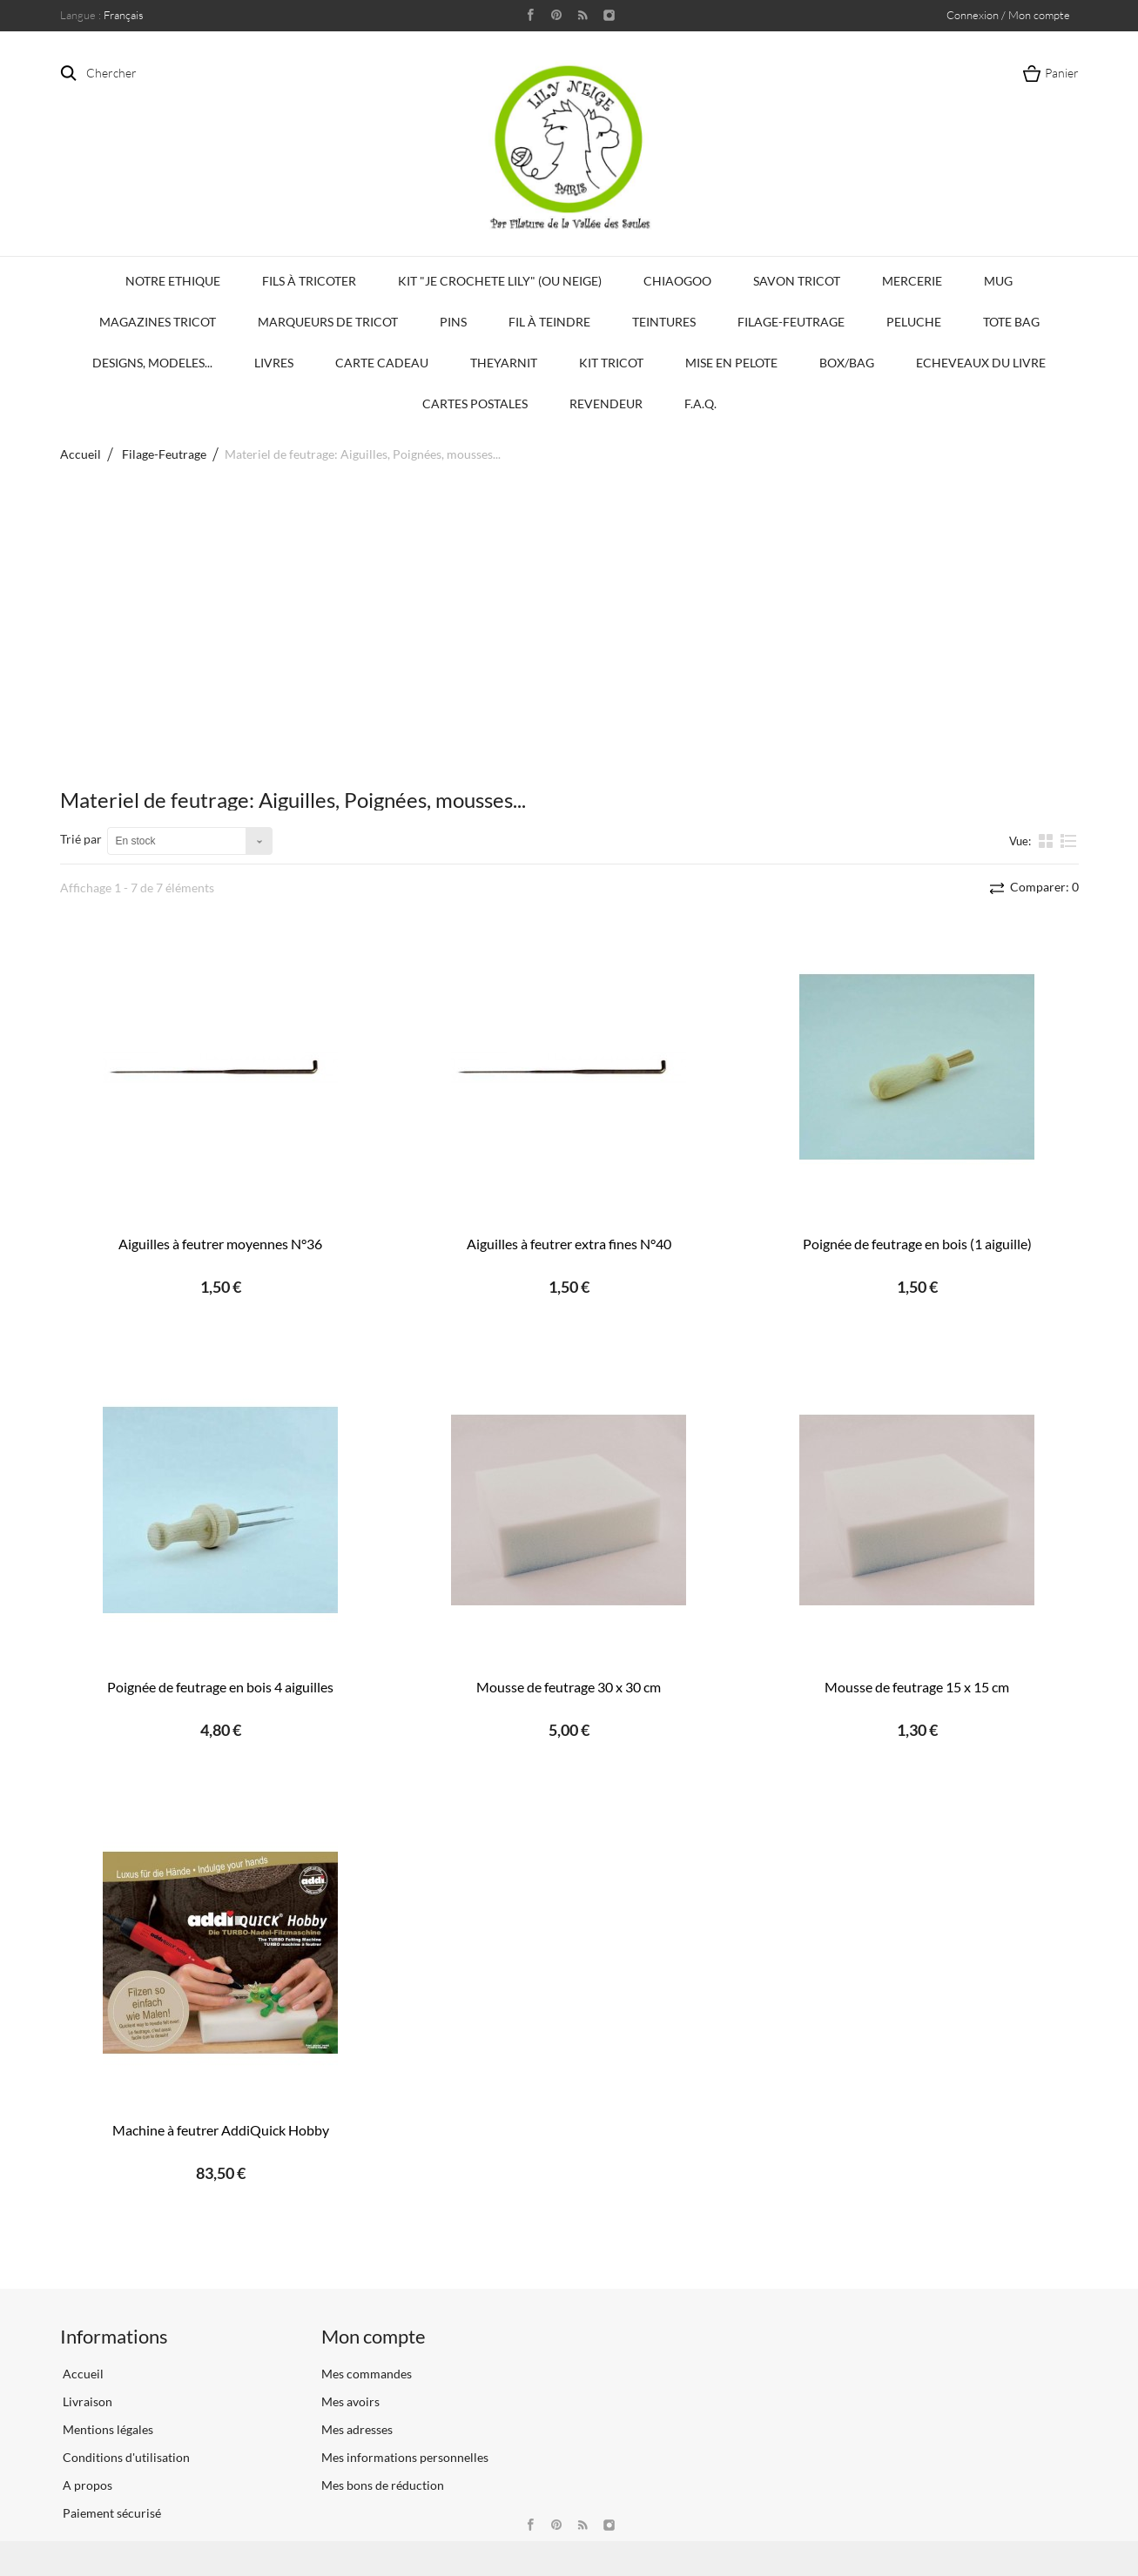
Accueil (80, 454)
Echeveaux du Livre (981, 362)
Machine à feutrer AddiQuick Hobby (220, 2130)
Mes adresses (357, 2429)
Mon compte (373, 2336)
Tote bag (1011, 321)
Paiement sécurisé (110, 2512)
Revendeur (606, 403)
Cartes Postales (475, 403)
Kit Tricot (611, 362)
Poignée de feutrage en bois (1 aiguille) (917, 1243)
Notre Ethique (172, 280)
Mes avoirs (350, 2401)
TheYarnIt (503, 362)
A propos (86, 2485)
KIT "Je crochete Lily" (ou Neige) (500, 280)
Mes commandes (366, 2373)
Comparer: (1043, 886)
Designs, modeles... (152, 362)
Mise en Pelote (731, 362)
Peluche (913, 321)
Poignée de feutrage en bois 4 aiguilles (220, 1686)
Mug (998, 280)
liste (1069, 840)
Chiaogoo (677, 280)
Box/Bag (846, 362)
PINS (453, 321)
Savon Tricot (796, 280)
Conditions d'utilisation (125, 2457)
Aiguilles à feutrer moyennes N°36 (220, 1243)
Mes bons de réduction (382, 2485)
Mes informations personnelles (404, 2457)
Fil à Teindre (549, 321)
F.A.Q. (700, 403)
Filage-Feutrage (791, 321)
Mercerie (912, 280)
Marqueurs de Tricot (328, 321)
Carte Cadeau (381, 362)
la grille (1047, 840)
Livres (273, 362)
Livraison (86, 2401)
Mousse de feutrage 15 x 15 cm (917, 1686)
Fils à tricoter (309, 280)
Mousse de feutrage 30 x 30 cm (568, 1686)
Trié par (81, 838)
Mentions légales (106, 2429)
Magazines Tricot (157, 321)
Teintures (664, 321)
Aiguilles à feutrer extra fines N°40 (569, 1243)
